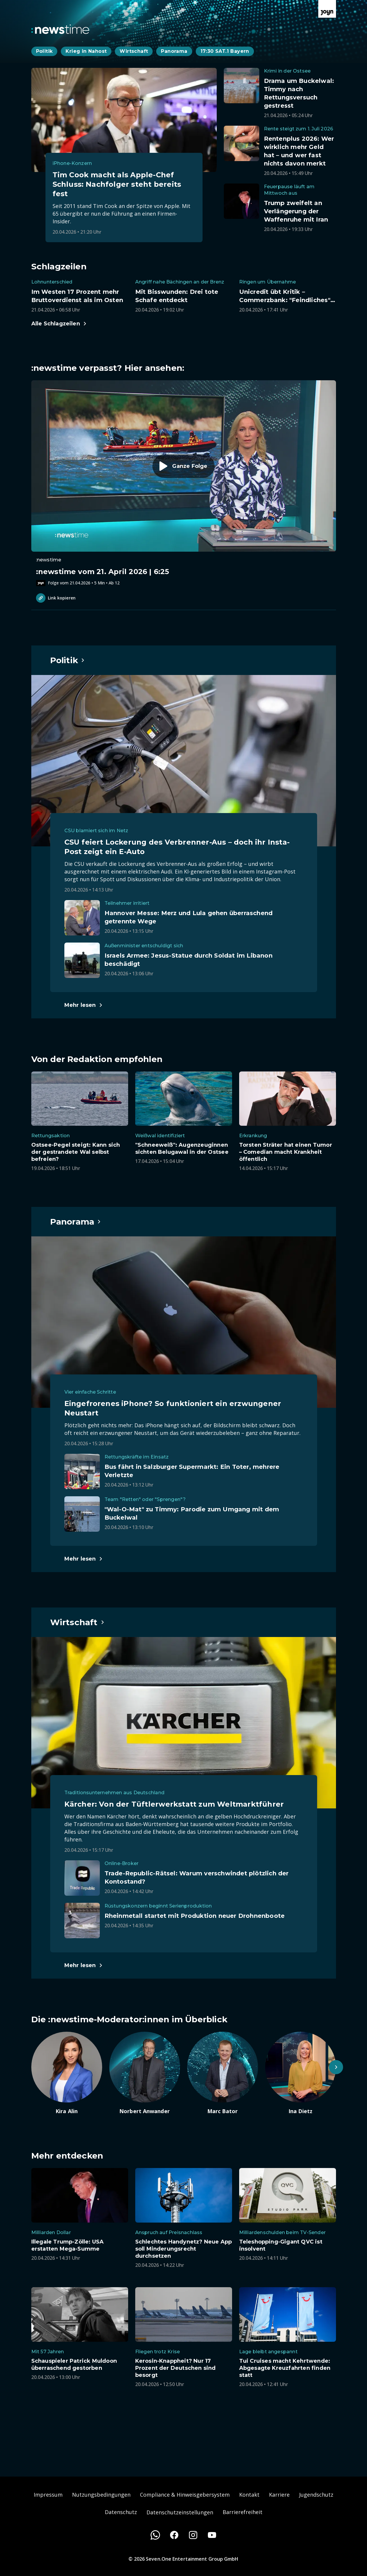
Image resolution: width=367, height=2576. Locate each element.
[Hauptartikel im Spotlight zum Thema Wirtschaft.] (77, 1622)
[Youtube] (212, 2535)
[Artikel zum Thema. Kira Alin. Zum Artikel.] (66, 2073)
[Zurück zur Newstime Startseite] (60, 29)
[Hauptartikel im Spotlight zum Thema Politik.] (67, 660)
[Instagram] (193, 2535)
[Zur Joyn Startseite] (327, 9)
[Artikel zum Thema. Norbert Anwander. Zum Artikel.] (144, 2073)
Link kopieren (56, 598)
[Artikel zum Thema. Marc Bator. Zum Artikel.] (222, 2073)
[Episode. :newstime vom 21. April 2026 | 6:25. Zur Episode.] (183, 483)
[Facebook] (174, 2535)
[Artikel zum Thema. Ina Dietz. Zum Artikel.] (300, 2073)
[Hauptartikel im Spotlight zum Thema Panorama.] (76, 1221)
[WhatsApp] (155, 2535)
